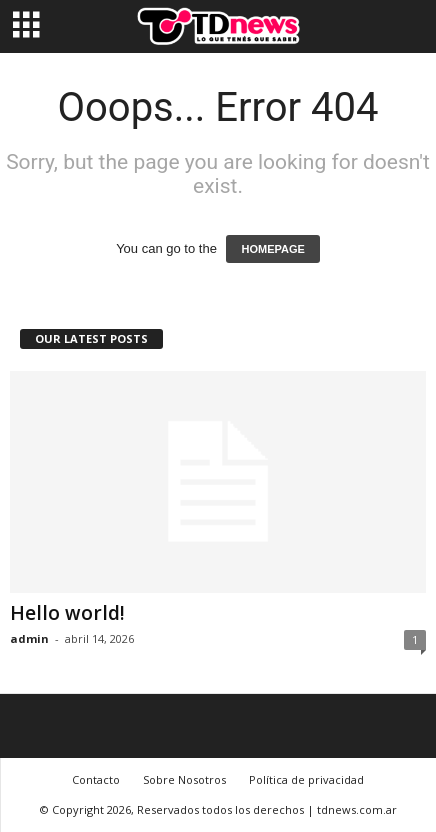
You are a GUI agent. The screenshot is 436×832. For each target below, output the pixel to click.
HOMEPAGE (272, 249)
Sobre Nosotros (184, 779)
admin (29, 638)
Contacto (96, 779)
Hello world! (67, 613)
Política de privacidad (306, 779)
